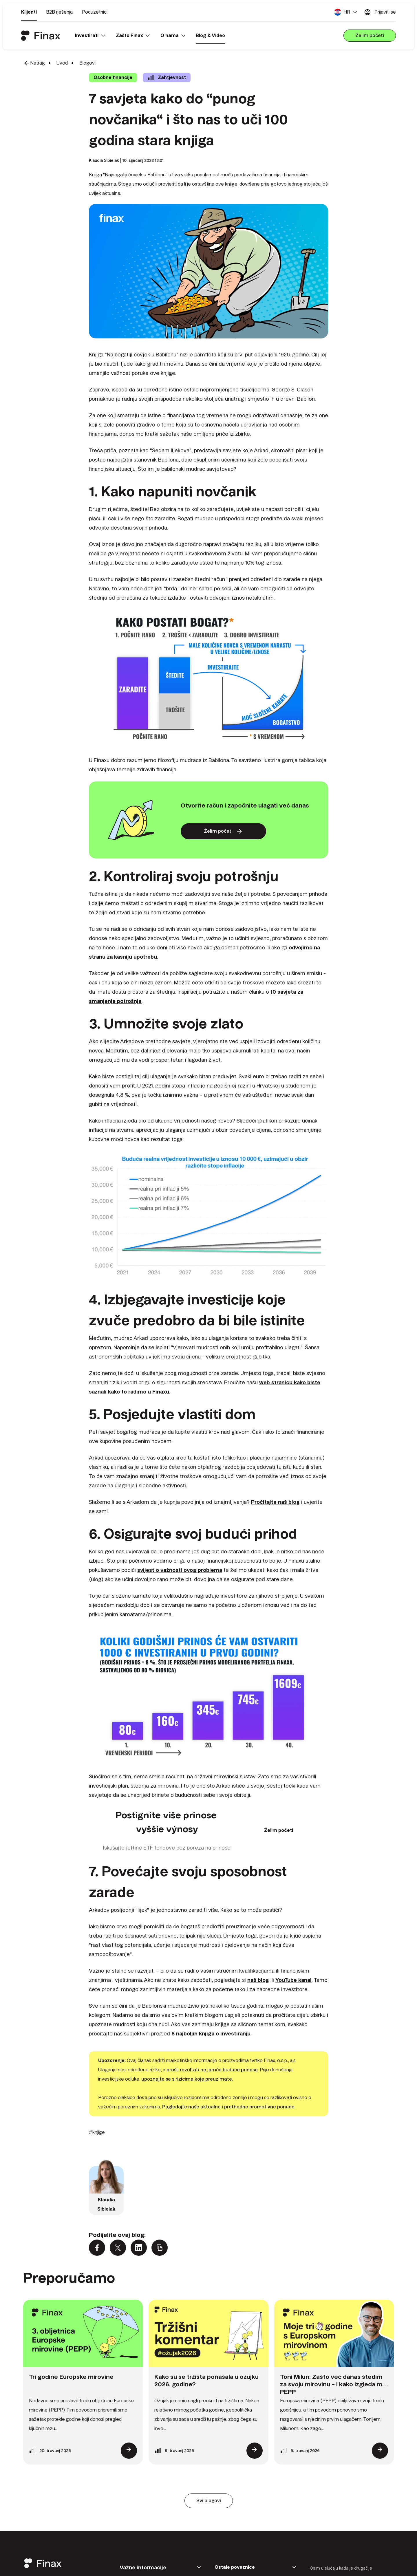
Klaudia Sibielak (104, 160)
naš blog (258, 1980)
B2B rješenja (59, 12)
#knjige (97, 2132)
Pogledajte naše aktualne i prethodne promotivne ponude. (228, 2107)
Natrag (34, 63)
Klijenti (29, 12)
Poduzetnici (94, 12)
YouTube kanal (293, 1980)
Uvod (62, 63)
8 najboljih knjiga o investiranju (210, 2034)
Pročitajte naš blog (275, 1502)
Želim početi (278, 1830)
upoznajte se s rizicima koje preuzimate (186, 2079)
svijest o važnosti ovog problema (179, 1570)
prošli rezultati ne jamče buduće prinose (212, 2069)
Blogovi (87, 63)
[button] (345, 12)
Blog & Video (210, 35)
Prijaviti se (380, 12)
